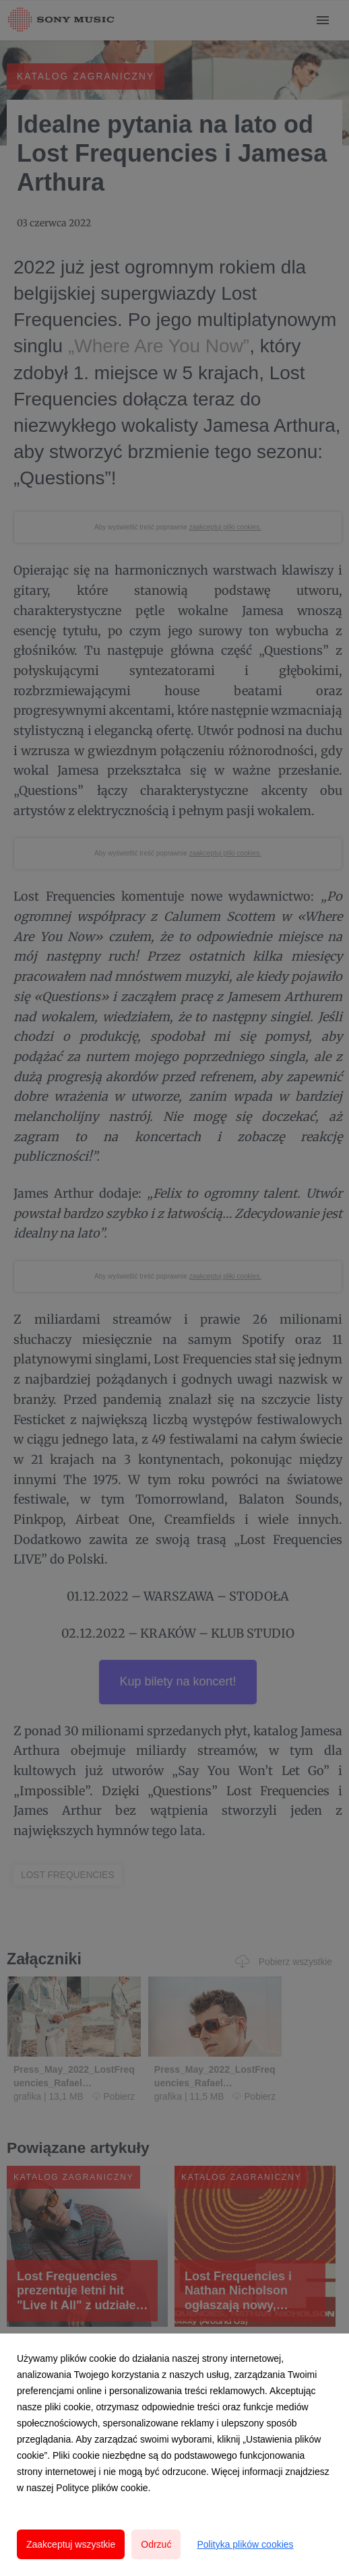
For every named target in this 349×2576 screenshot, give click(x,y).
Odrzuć (156, 2544)
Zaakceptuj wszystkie (70, 2544)
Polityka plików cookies (245, 2544)
